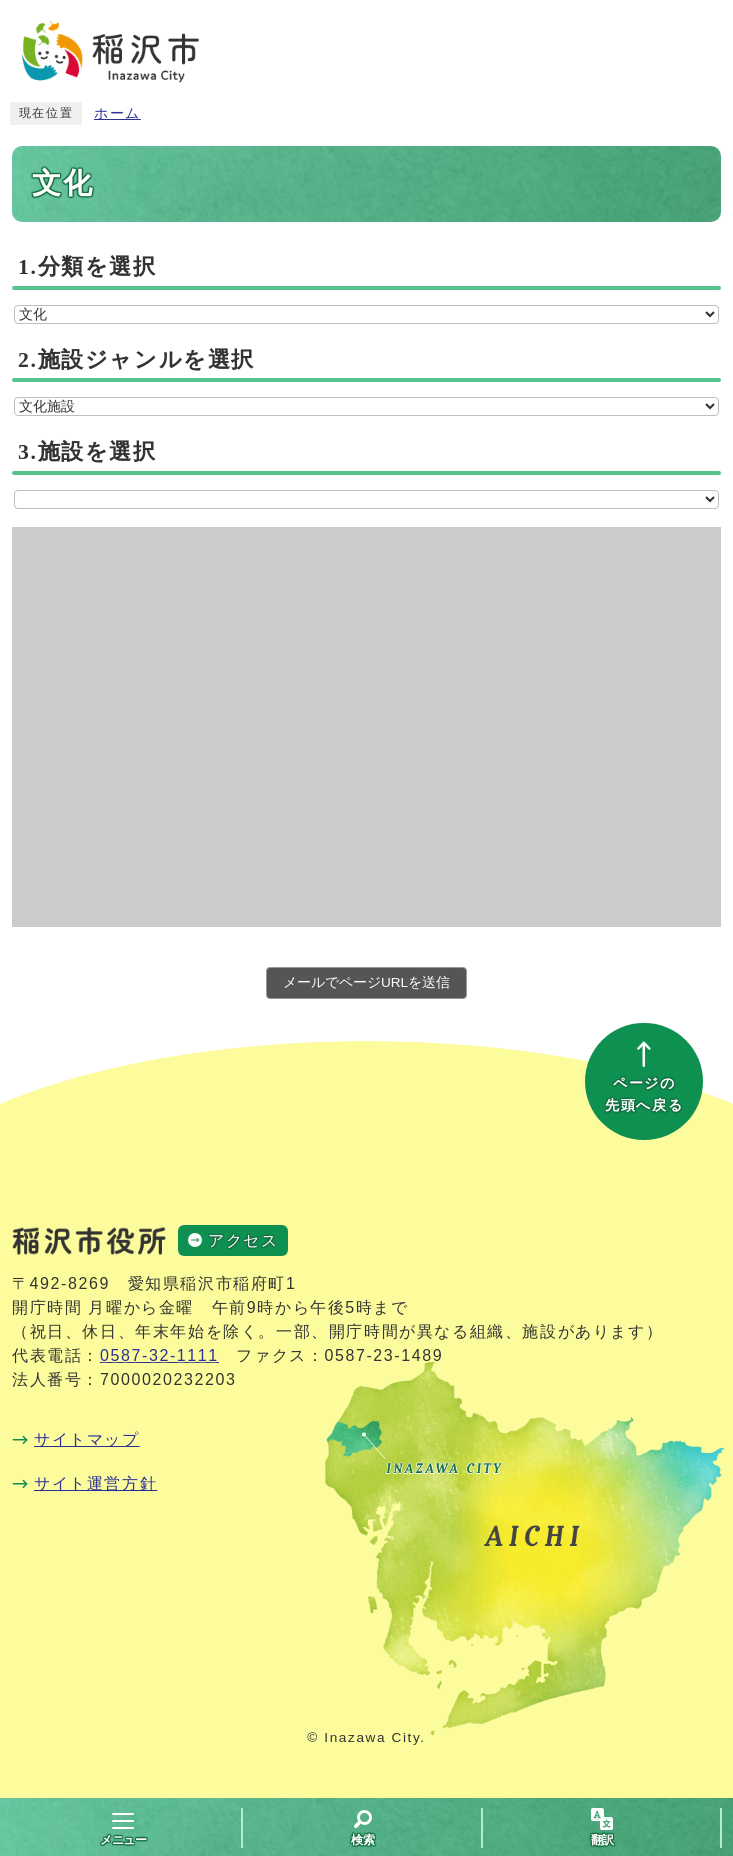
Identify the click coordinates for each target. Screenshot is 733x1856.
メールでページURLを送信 (366, 982)
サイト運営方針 (95, 1483)
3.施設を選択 (87, 452)
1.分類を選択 (87, 267)
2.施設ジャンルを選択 (136, 360)
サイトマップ (87, 1439)
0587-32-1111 (159, 1355)
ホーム (117, 113)
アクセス (243, 1240)
